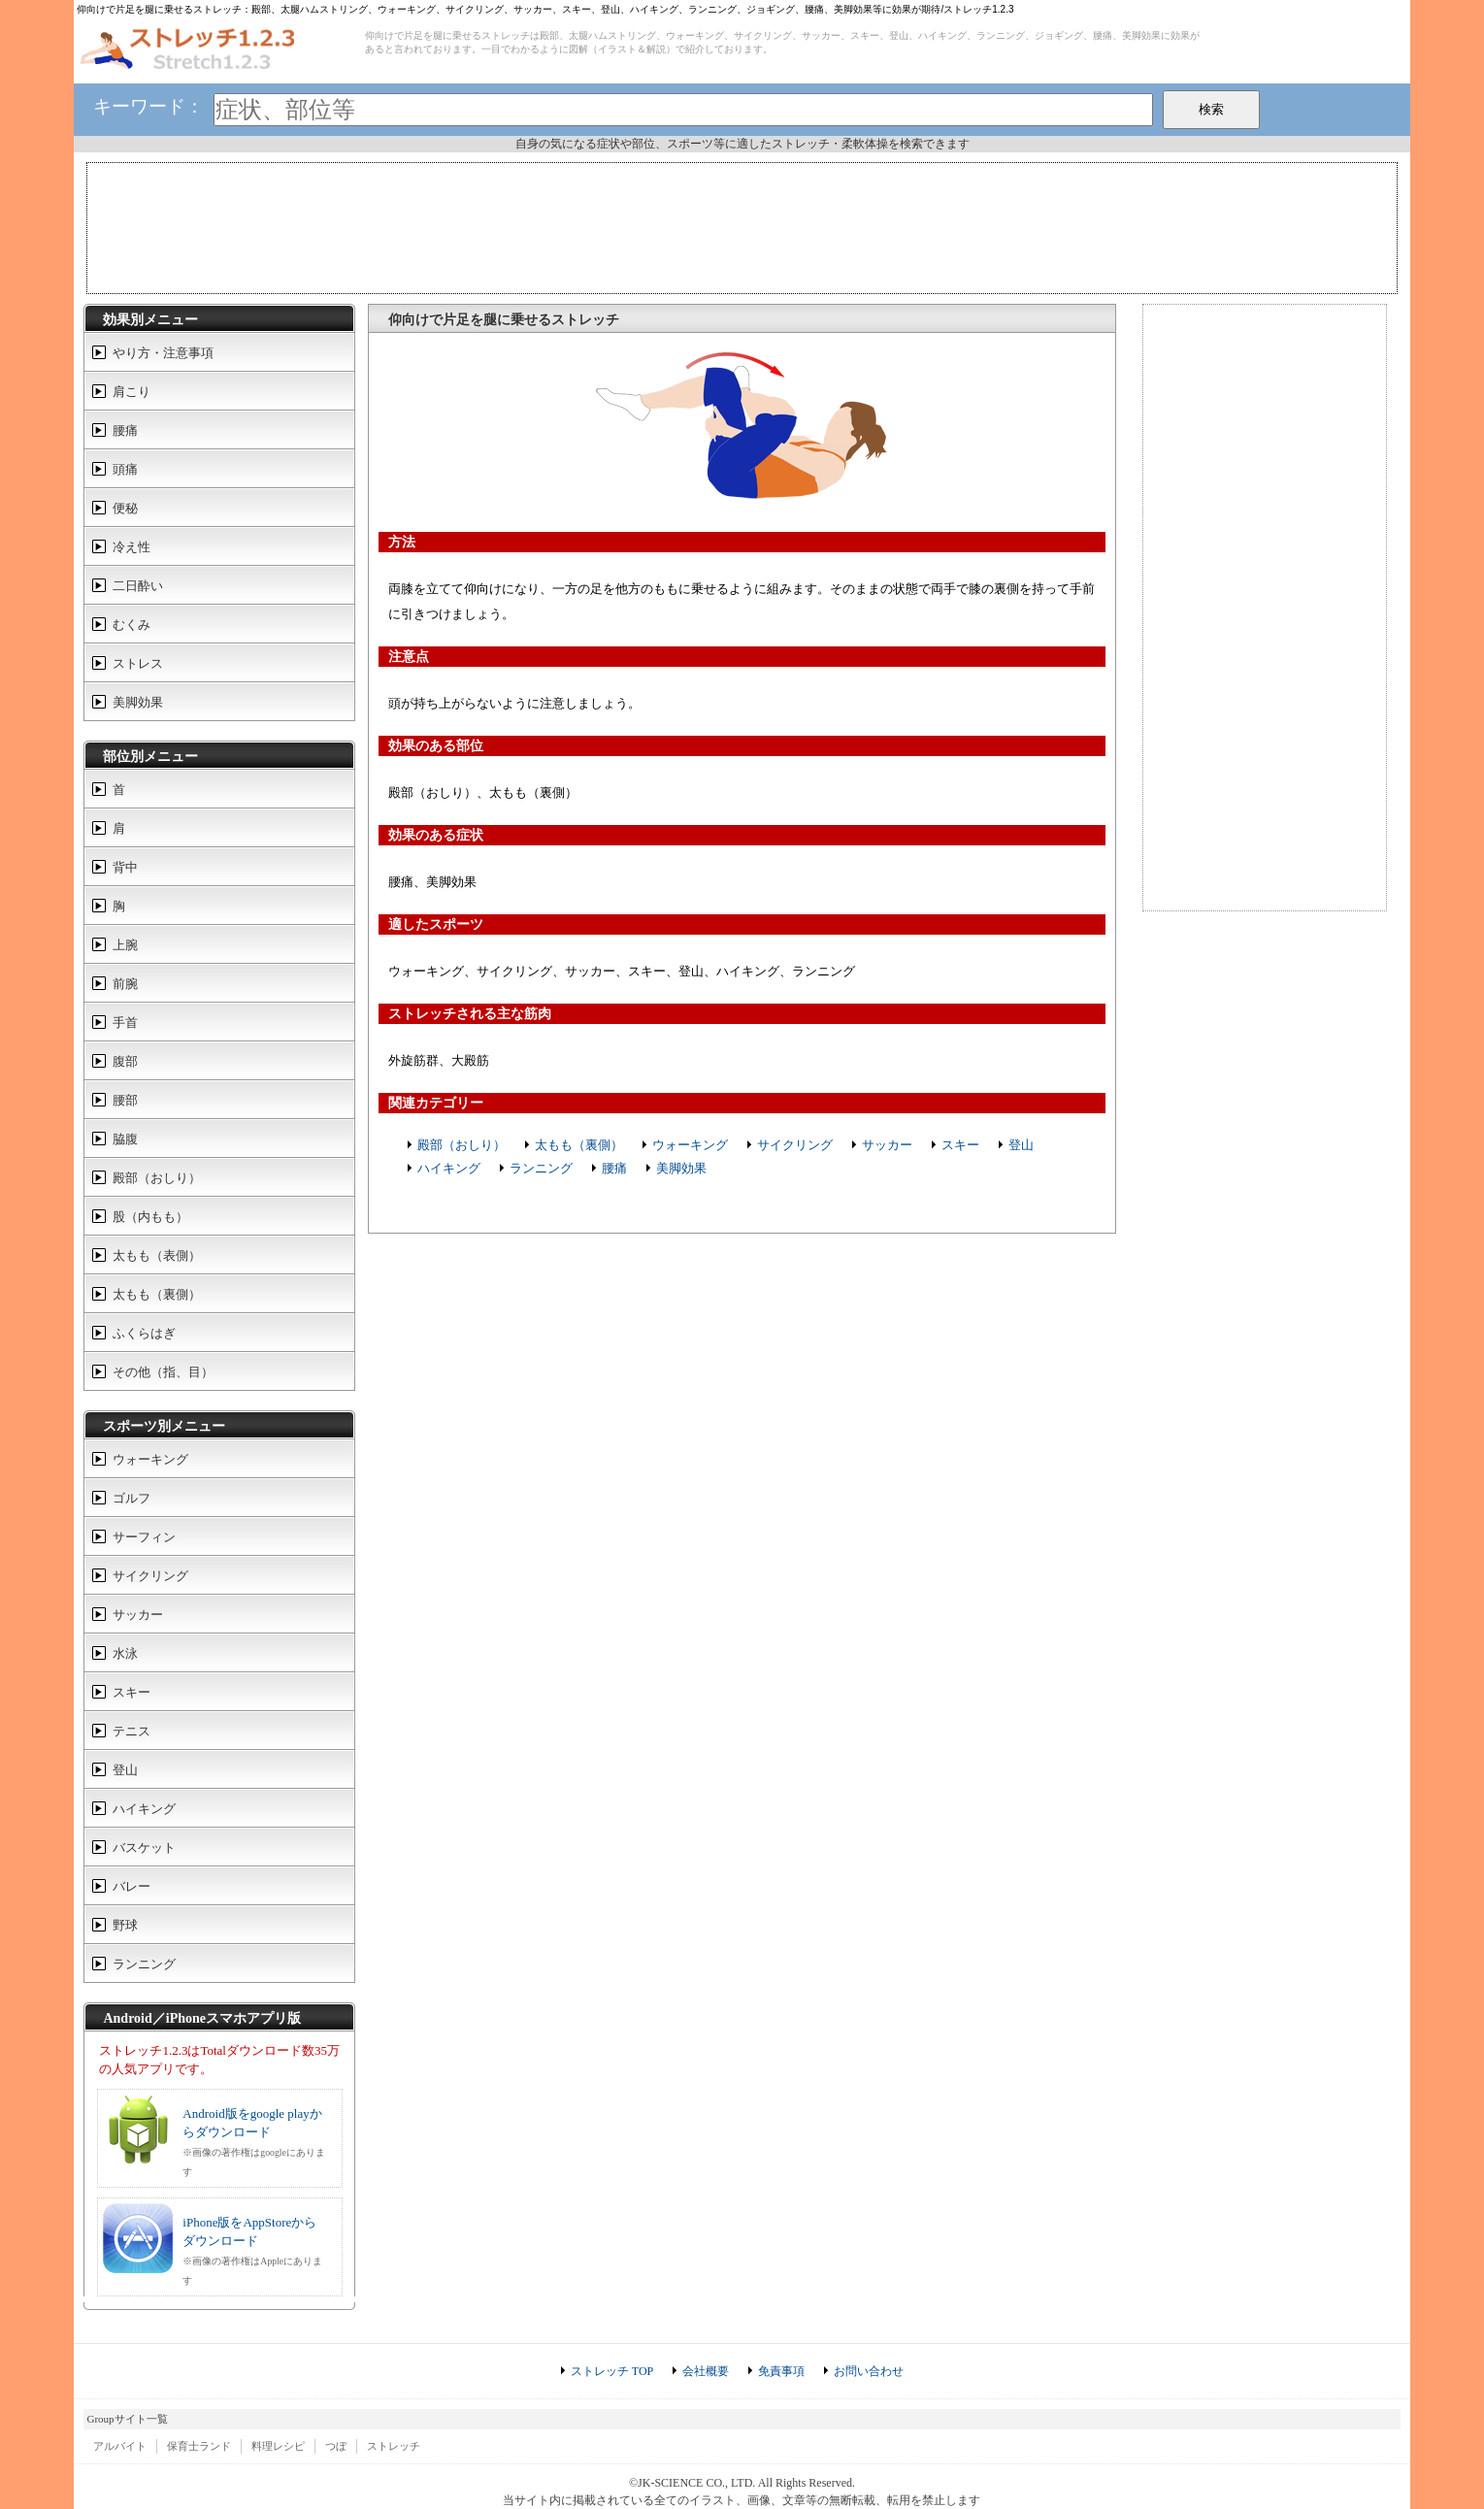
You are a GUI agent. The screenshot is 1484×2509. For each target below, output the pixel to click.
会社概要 (705, 2371)
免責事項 (781, 2371)
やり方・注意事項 (163, 353)
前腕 (125, 983)
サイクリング (795, 1145)
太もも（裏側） (579, 1145)
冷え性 (131, 547)
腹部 (125, 1061)
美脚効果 (681, 1168)
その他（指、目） (163, 1372)
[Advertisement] (742, 226)
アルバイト (120, 2446)
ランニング (541, 1168)
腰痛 (614, 1168)
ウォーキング (690, 1145)
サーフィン (144, 1537)
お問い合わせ (869, 2371)
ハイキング (448, 1168)
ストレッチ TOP (612, 2371)
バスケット (144, 1847)
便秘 (125, 508)
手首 (125, 1022)
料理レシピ (278, 2446)
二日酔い (138, 585)
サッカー (887, 1145)
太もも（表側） (157, 1255)
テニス (131, 1731)
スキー (960, 1145)
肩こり (131, 391)
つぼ (335, 2446)
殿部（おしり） (461, 1145)
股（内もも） (150, 1216)
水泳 (125, 1653)
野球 (125, 1925)
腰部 (125, 1100)
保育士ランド (199, 2446)
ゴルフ (131, 1498)
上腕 (125, 945)
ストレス (138, 663)
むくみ (131, 624)
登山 (1021, 1145)
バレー (131, 1886)
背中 (125, 867)
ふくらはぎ (144, 1333)
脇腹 (125, 1139)
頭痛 (125, 469)
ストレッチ (393, 2446)
